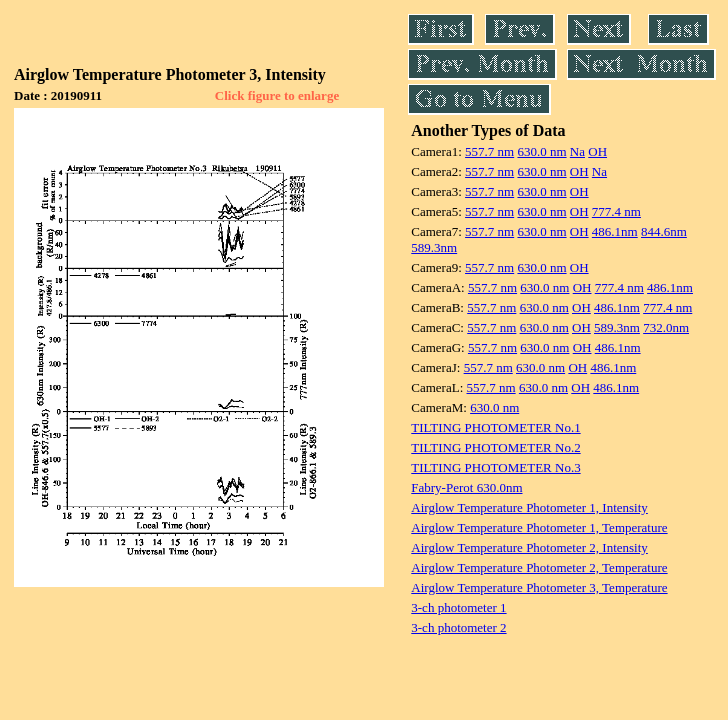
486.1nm (615, 231)
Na (577, 151)
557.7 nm (489, 151)
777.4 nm (616, 211)
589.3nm (434, 247)
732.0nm (666, 327)
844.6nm (664, 231)
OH (597, 151)
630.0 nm (541, 151)
